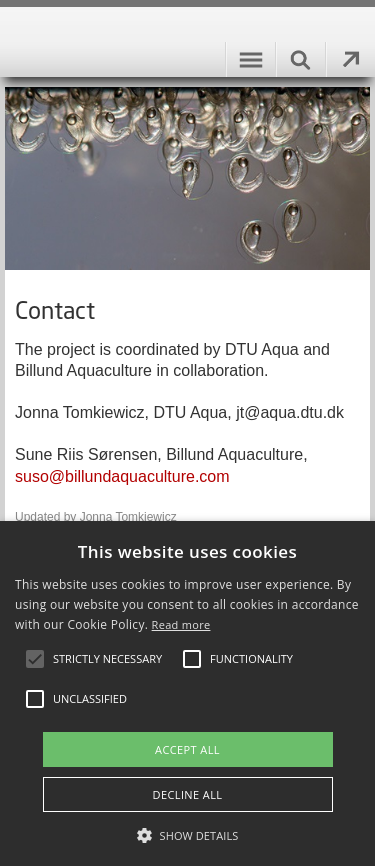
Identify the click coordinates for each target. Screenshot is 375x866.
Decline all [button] (188, 794)
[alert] (187, 693)
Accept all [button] (187, 749)
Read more (181, 624)
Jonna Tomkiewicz (128, 517)
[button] (188, 834)
